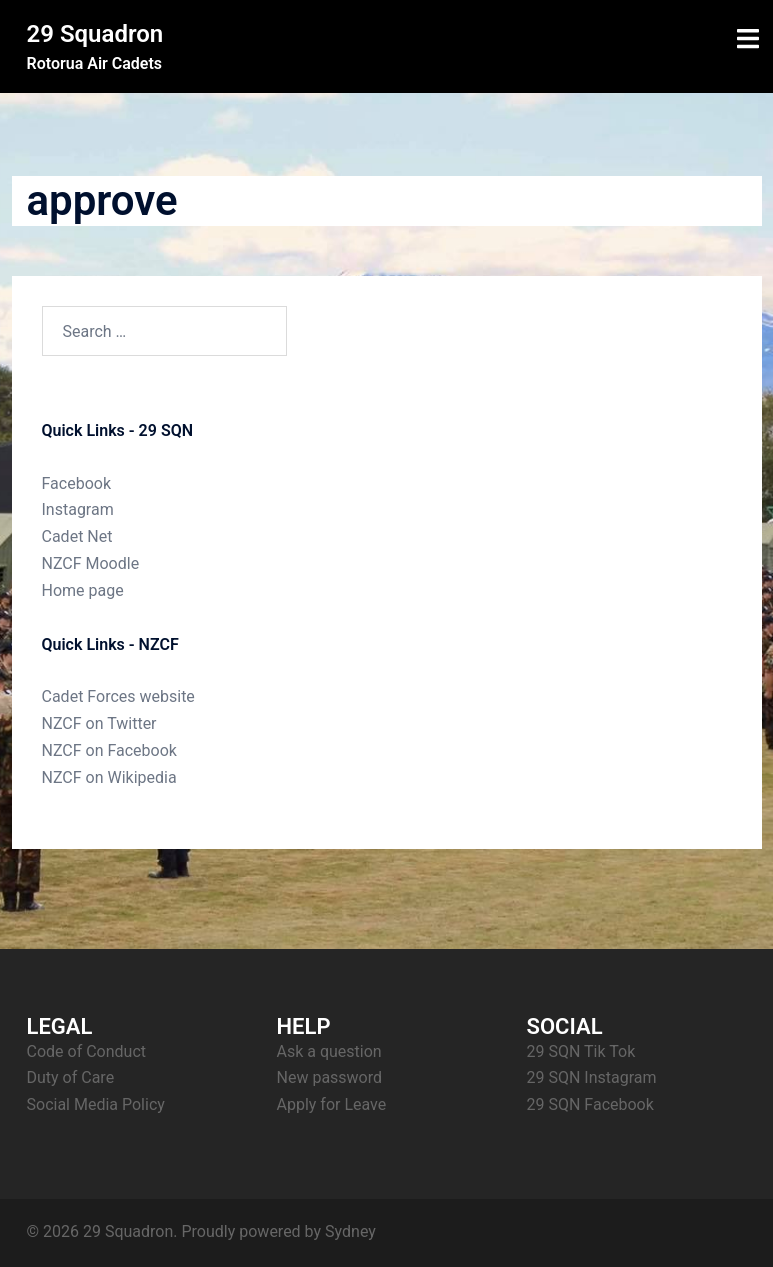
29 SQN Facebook (590, 1104)
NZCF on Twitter (99, 723)
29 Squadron (95, 34)
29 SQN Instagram (592, 1077)
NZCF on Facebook (109, 750)
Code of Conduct (87, 1051)
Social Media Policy (96, 1104)
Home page (83, 590)
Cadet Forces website (118, 696)
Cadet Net (77, 536)
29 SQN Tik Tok (581, 1051)
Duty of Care (71, 1077)
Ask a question (329, 1051)
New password (330, 1077)
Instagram (78, 509)
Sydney (350, 1231)
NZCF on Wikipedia (109, 777)
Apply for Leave (332, 1104)
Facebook (76, 483)
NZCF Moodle (91, 563)
